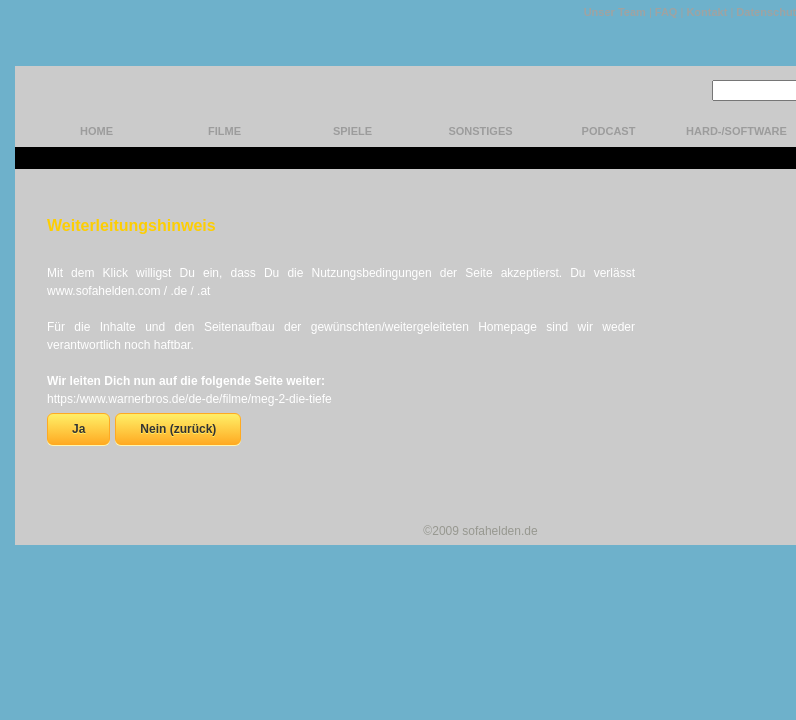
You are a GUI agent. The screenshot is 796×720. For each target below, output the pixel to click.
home (96, 131)
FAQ (666, 12)
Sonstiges (480, 131)
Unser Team (615, 12)
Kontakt (706, 12)
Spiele (352, 131)
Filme (224, 131)
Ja (78, 429)
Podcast (609, 131)
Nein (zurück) (178, 429)
